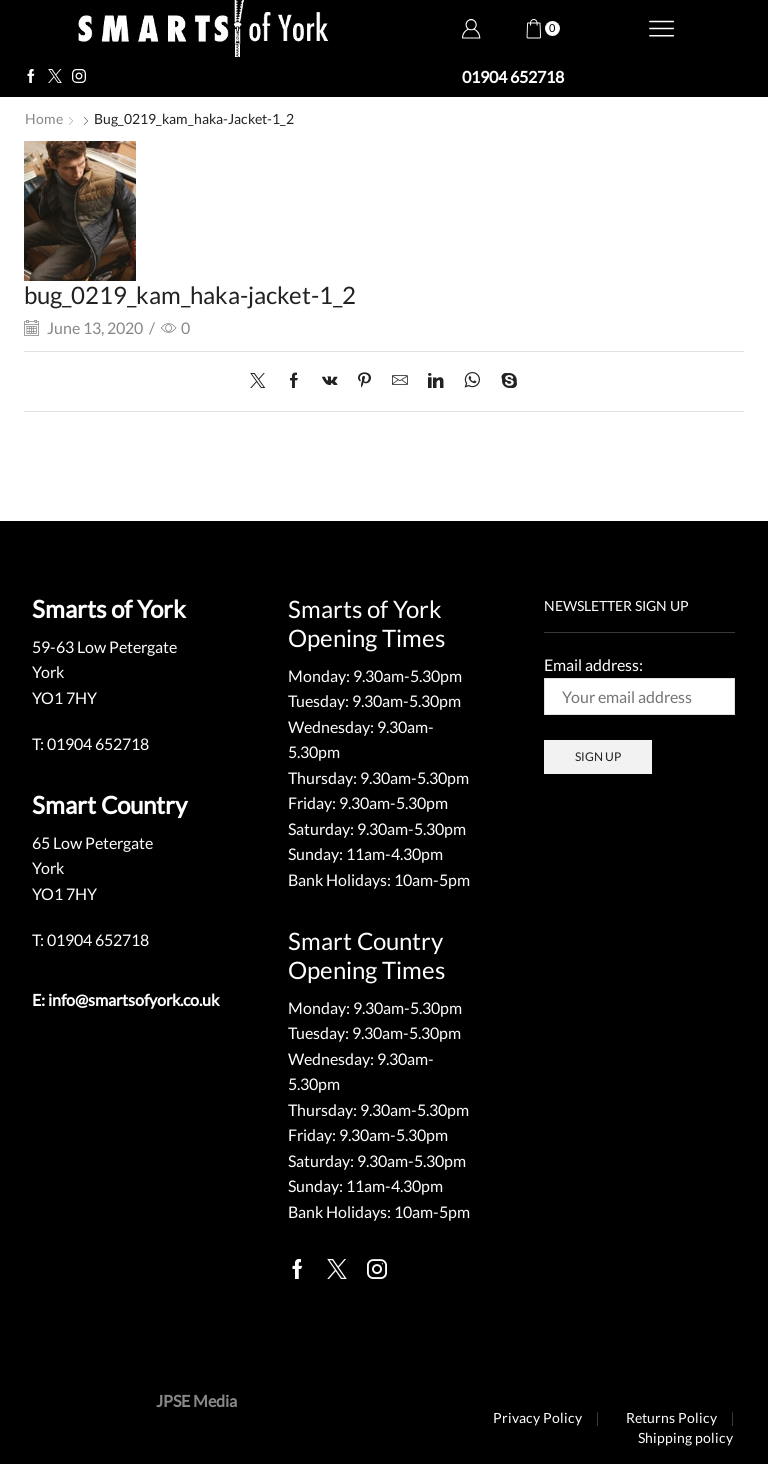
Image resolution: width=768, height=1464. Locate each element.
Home (44, 118)
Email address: (639, 684)
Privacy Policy (536, 1417)
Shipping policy (685, 1437)
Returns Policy (671, 1417)
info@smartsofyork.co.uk (133, 998)
